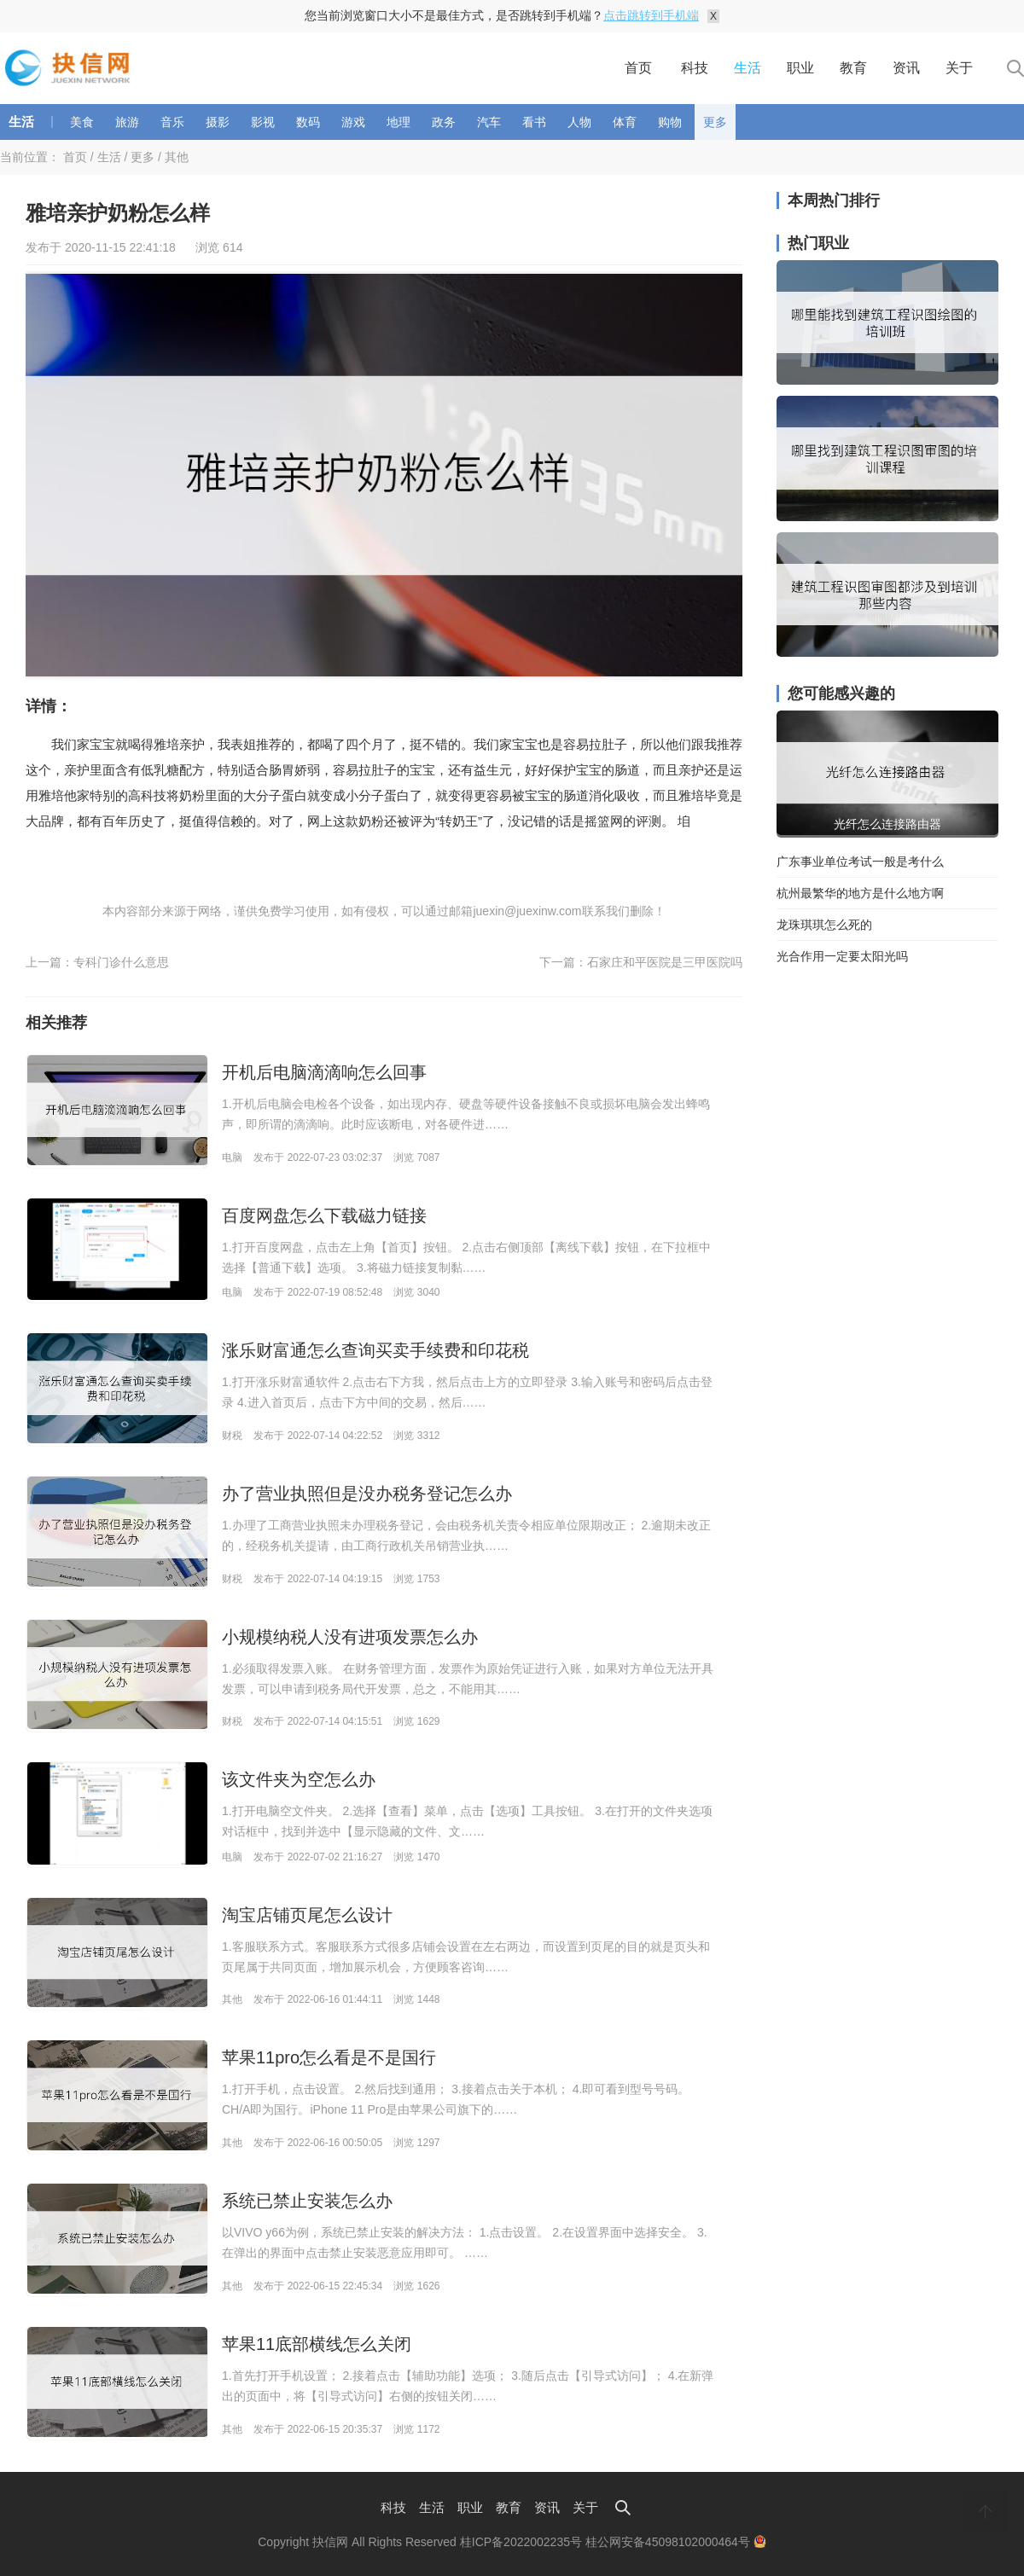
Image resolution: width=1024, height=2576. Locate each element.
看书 (534, 122)
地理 (398, 122)
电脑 (232, 1157)
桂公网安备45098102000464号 (675, 2542)
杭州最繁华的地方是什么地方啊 (860, 893)
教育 (853, 68)
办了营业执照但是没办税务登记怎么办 (367, 1493)
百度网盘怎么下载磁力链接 (324, 1215)
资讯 (906, 68)
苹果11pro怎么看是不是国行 (329, 2057)
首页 (638, 68)
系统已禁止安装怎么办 (307, 2200)
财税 (232, 1436)
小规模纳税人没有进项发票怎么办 (350, 1636)
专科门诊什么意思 (121, 962)
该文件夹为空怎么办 (298, 1779)
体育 (625, 122)
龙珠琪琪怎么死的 (824, 924)
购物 (670, 122)
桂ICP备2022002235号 (521, 2542)
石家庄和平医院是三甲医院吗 (664, 962)
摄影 (218, 122)
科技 (694, 68)
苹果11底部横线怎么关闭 (316, 2344)
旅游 (127, 122)
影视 (263, 122)
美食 (82, 122)
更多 (715, 122)
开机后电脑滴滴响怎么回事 (324, 1072)
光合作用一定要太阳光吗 (842, 956)
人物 (579, 122)
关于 (959, 68)
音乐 (172, 122)
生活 (747, 68)
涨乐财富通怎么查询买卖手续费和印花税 (375, 1350)
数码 (308, 122)
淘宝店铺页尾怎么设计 (307, 1915)
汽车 (489, 122)
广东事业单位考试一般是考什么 (860, 861)
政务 (444, 122)
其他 (177, 157)
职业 (800, 68)
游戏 (353, 122)
